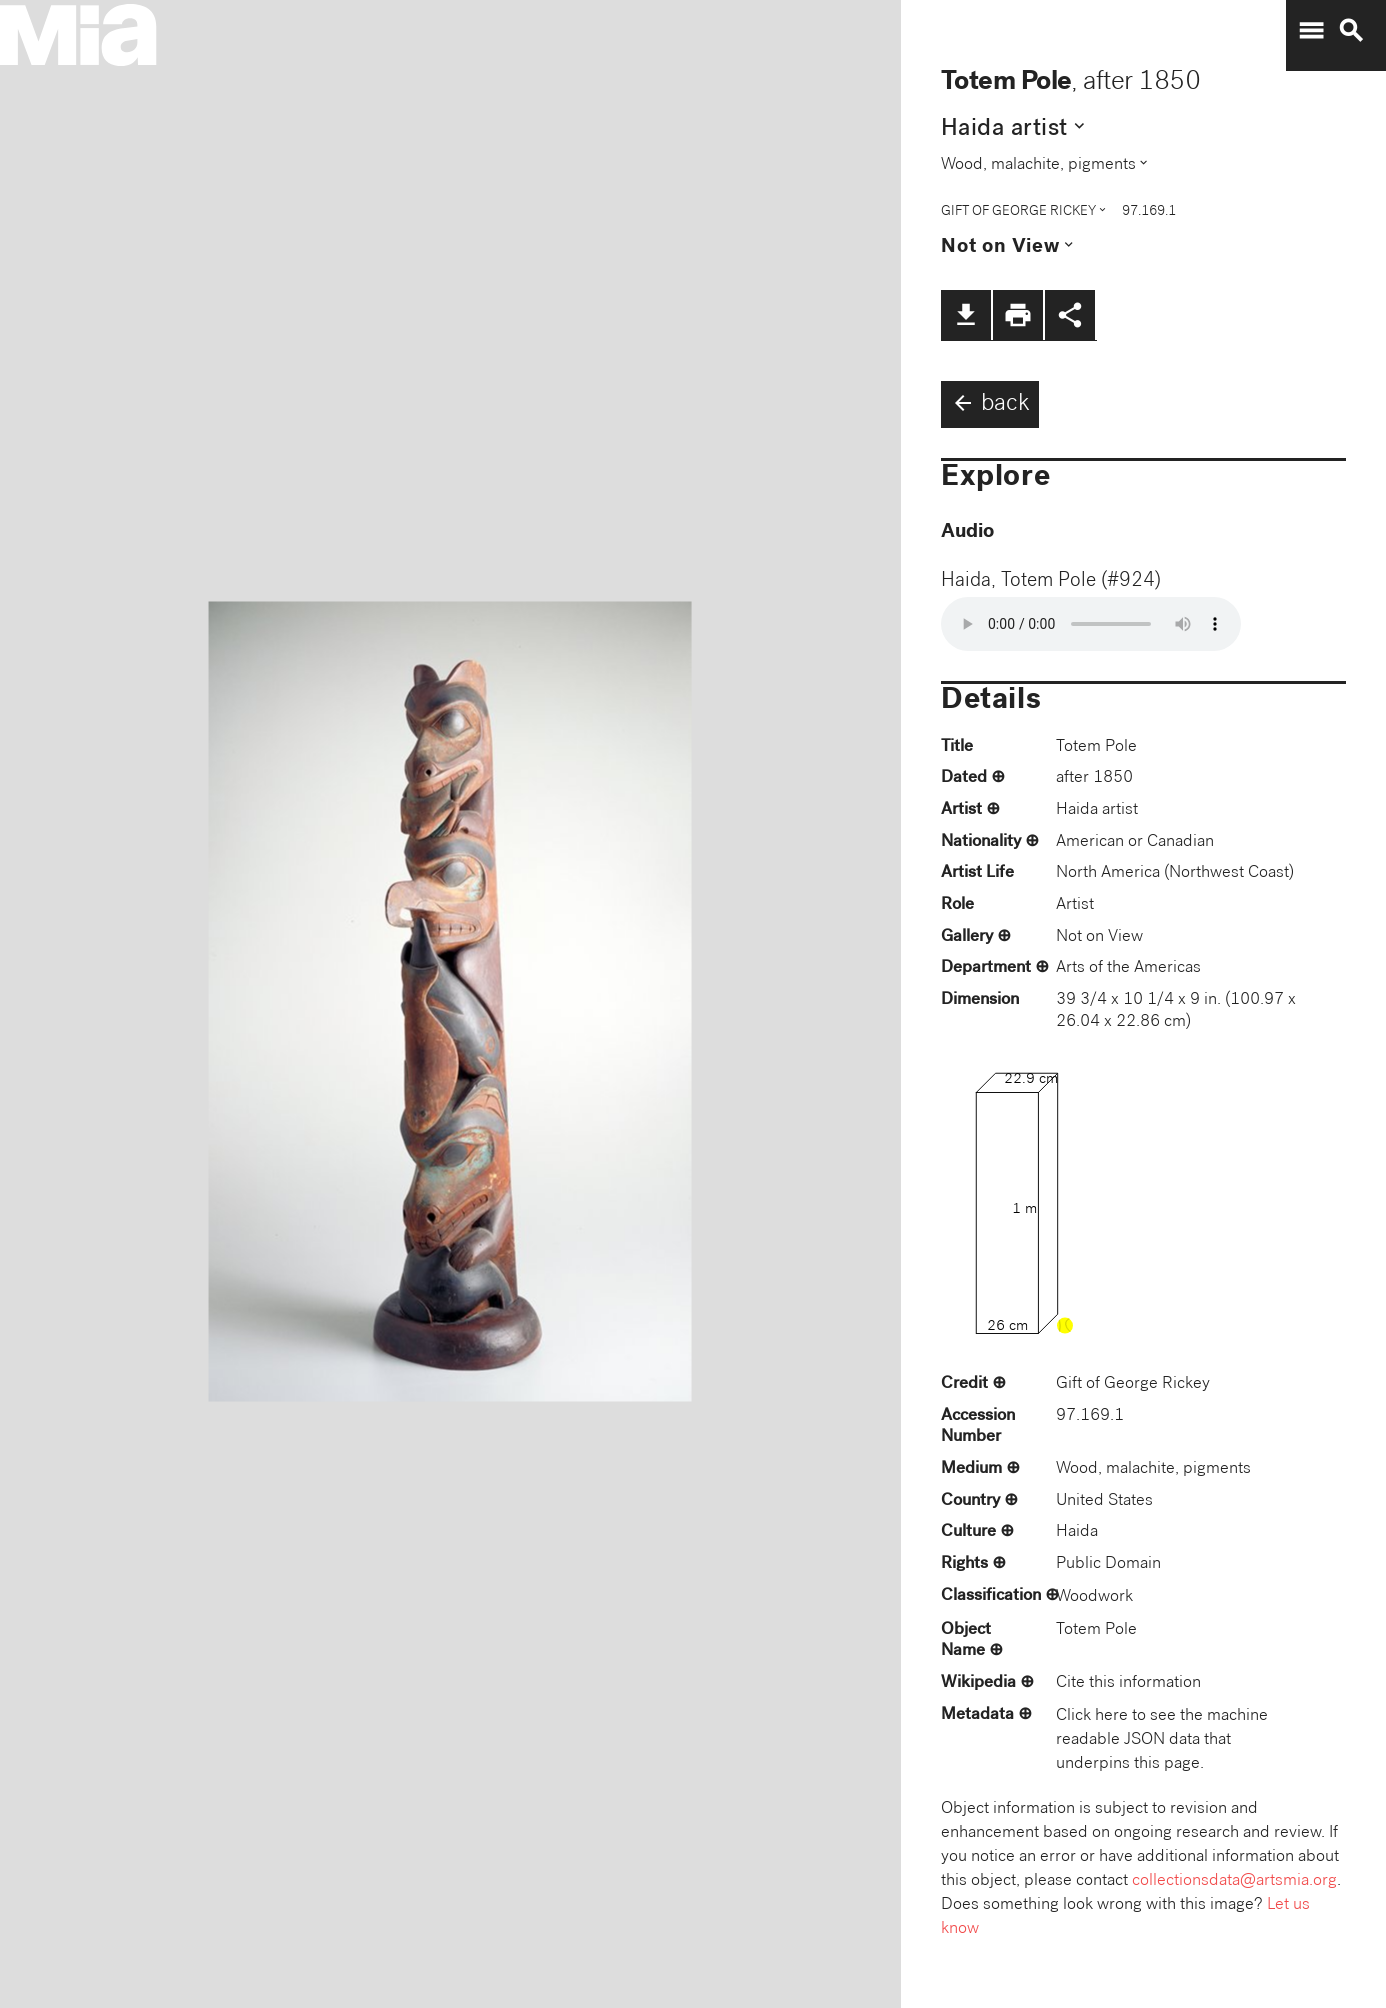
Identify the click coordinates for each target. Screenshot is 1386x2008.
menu (1311, 31)
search (1351, 31)
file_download (966, 315)
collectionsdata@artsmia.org (1234, 1881)
